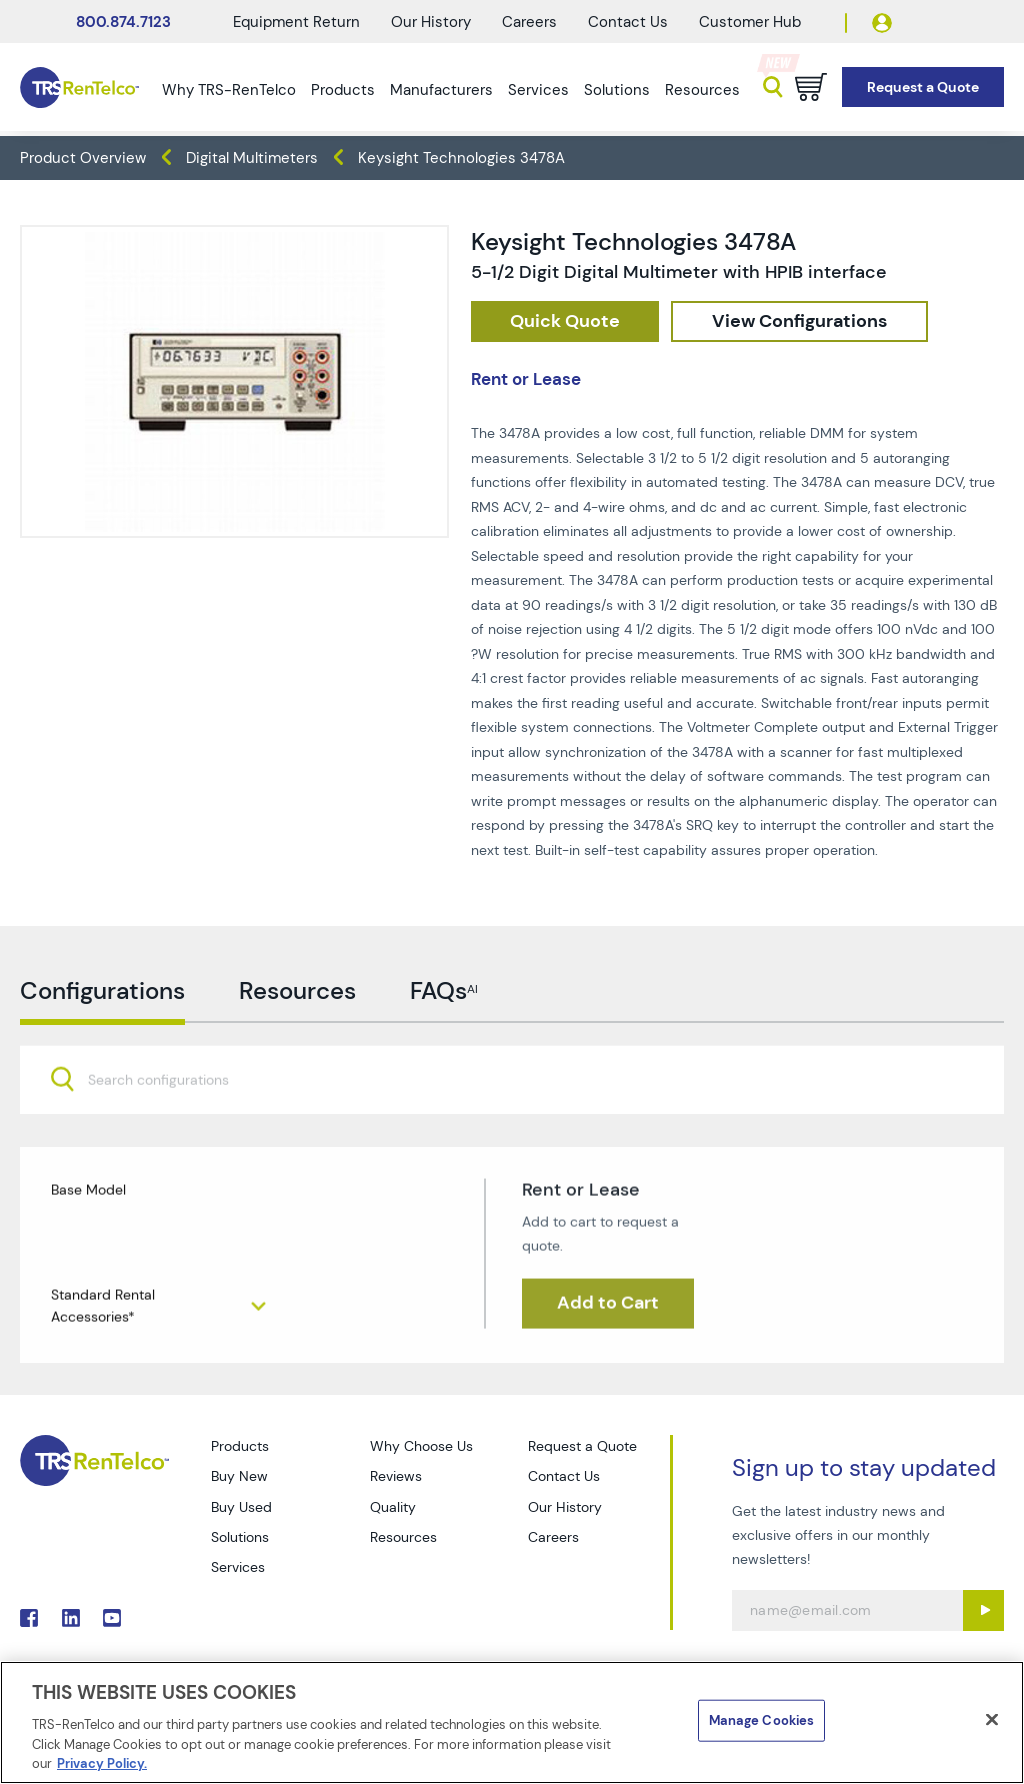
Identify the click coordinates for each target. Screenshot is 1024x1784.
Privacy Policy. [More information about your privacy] (102, 1763)
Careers (529, 22)
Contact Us (628, 22)
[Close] (992, 1720)
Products (343, 90)
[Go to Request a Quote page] (923, 87)
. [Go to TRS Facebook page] (29, 1618)
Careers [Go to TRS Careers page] (553, 1537)
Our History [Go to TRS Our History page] (565, 1507)
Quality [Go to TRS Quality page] (393, 1507)
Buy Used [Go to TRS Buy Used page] (241, 1507)
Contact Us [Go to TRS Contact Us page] (564, 1476)
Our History (431, 22)
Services (538, 90)
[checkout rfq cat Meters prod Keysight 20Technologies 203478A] (565, 322)
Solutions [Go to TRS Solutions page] (240, 1537)
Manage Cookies (762, 1720)
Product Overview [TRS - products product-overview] (83, 158)
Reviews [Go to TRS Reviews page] (396, 1476)
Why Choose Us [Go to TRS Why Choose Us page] (421, 1446)
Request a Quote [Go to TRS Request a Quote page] (582, 1446)
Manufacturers (441, 90)
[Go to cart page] (811, 87)
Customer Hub (750, 22)
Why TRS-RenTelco (229, 90)
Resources (702, 90)
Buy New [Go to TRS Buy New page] (239, 1476)
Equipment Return (296, 22)
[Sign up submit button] (983, 1610)
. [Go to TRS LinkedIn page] (71, 1618)
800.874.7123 (123, 22)
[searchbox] (170, 1138)
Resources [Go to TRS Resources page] (403, 1537)
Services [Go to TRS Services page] (238, 1567)
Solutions (617, 90)
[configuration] (799, 322)
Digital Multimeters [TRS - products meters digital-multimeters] (252, 158)
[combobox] (512, 1137)
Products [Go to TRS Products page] (240, 1446)
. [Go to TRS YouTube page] (112, 1618)
